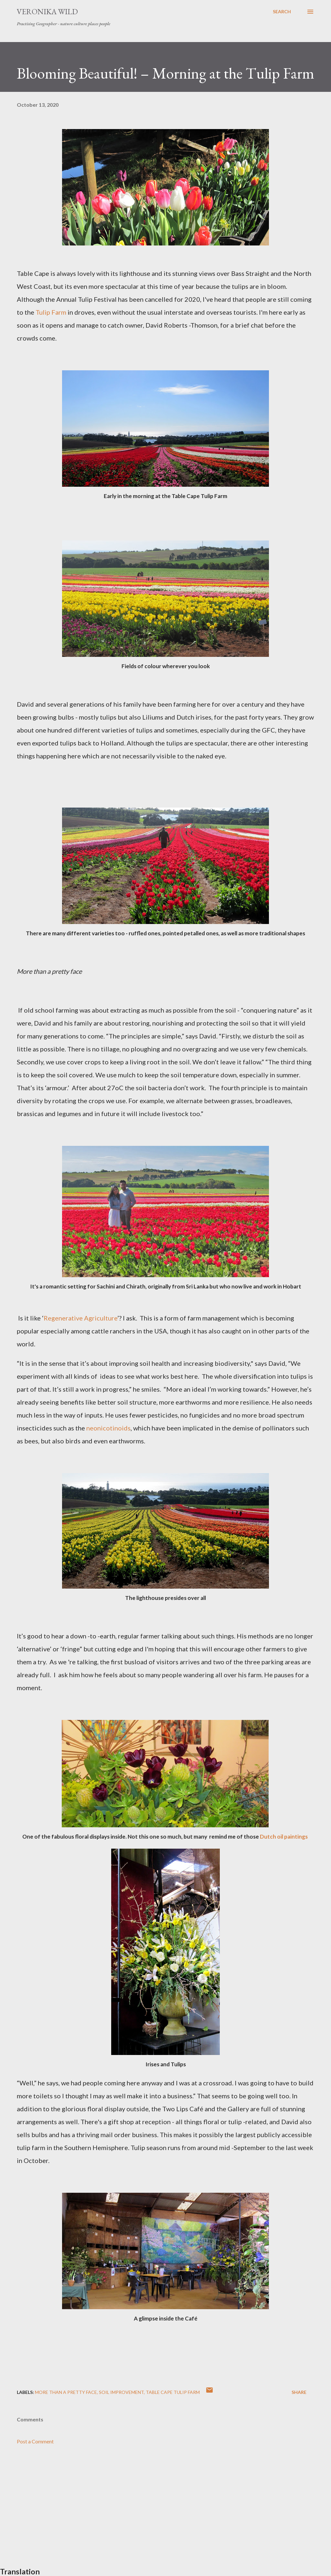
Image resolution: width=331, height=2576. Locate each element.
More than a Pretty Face (66, 2392)
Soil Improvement (121, 2392)
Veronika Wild (47, 11)
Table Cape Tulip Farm (173, 2392)
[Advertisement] (165, 2511)
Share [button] (299, 2392)
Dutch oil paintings (284, 1836)
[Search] (282, 12)
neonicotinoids (108, 1428)
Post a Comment (35, 2441)
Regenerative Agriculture (80, 1318)
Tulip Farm (51, 312)
